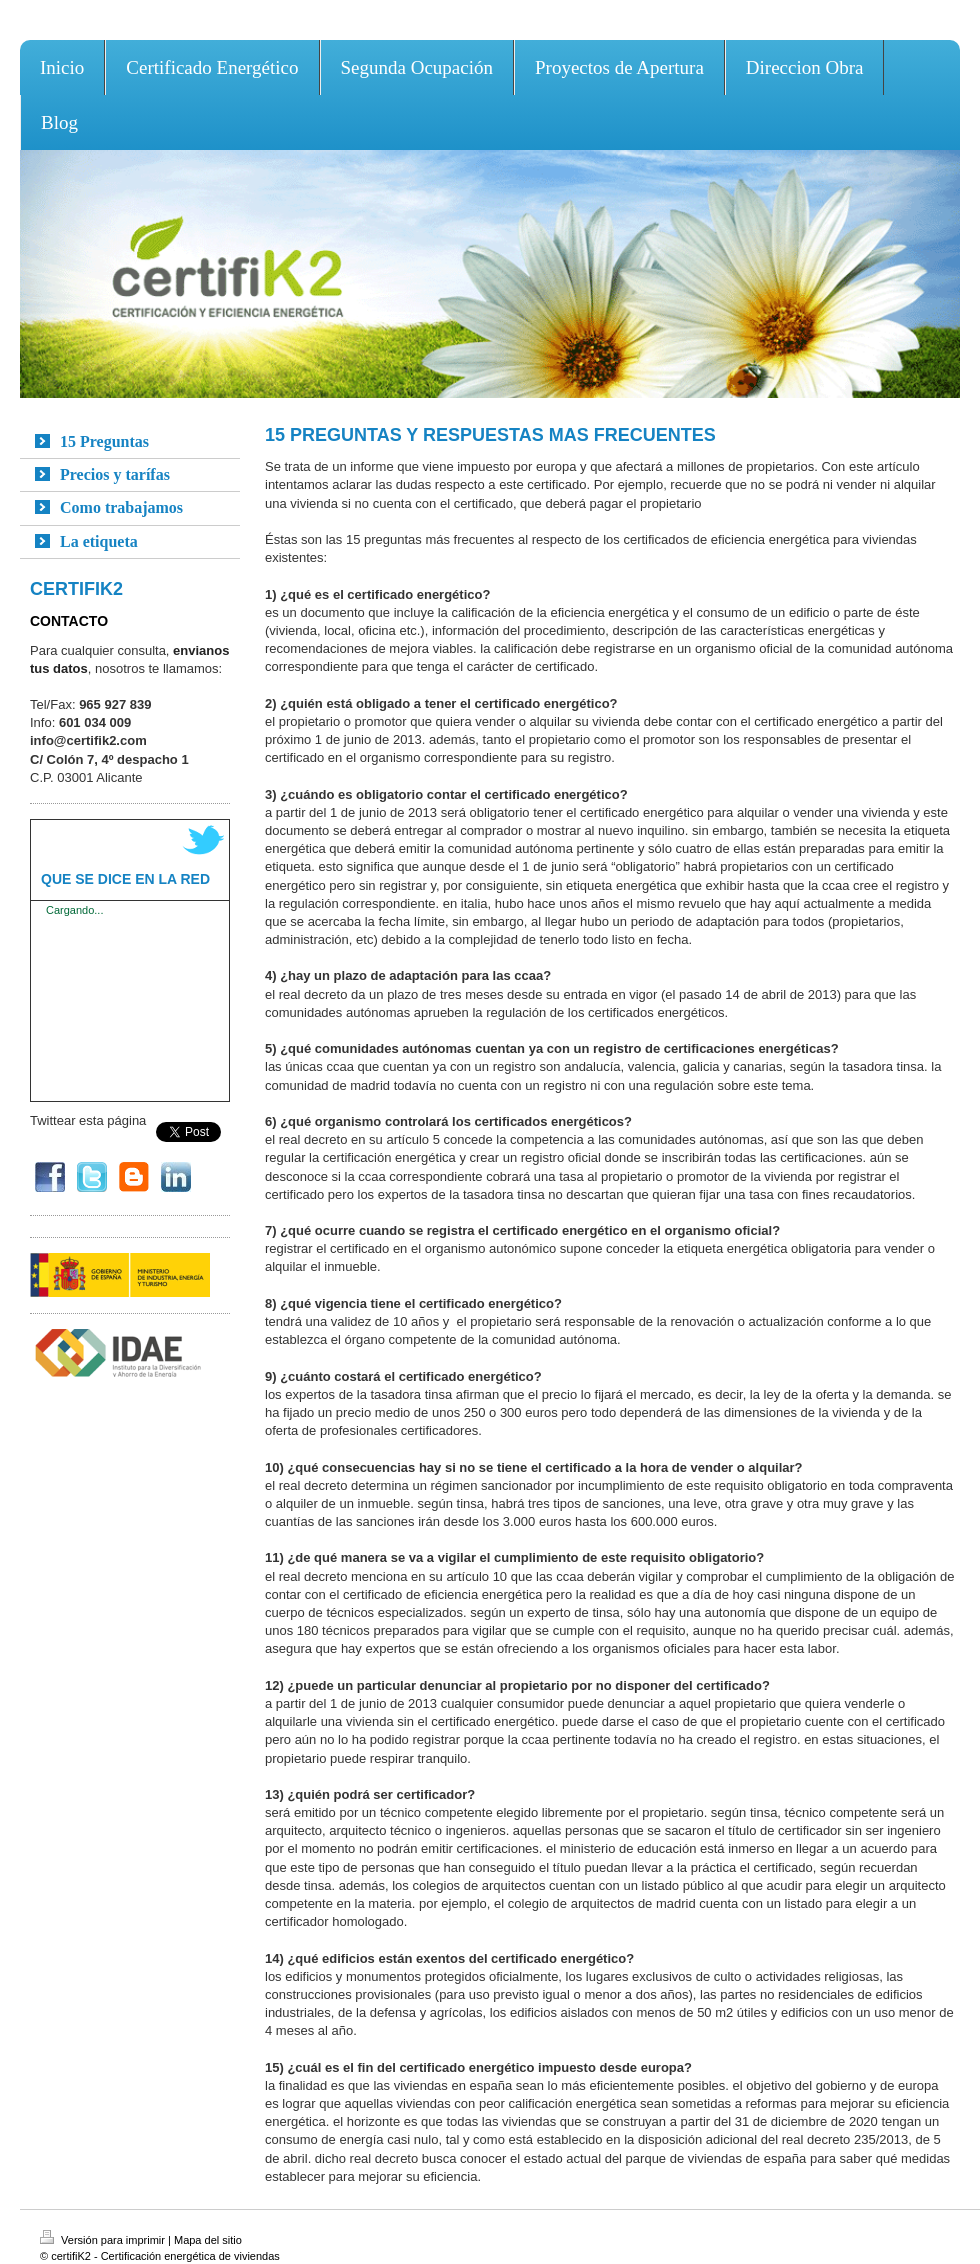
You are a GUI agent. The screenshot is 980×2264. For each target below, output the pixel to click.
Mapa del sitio (208, 2240)
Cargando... (74, 910)
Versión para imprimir (104, 2240)
